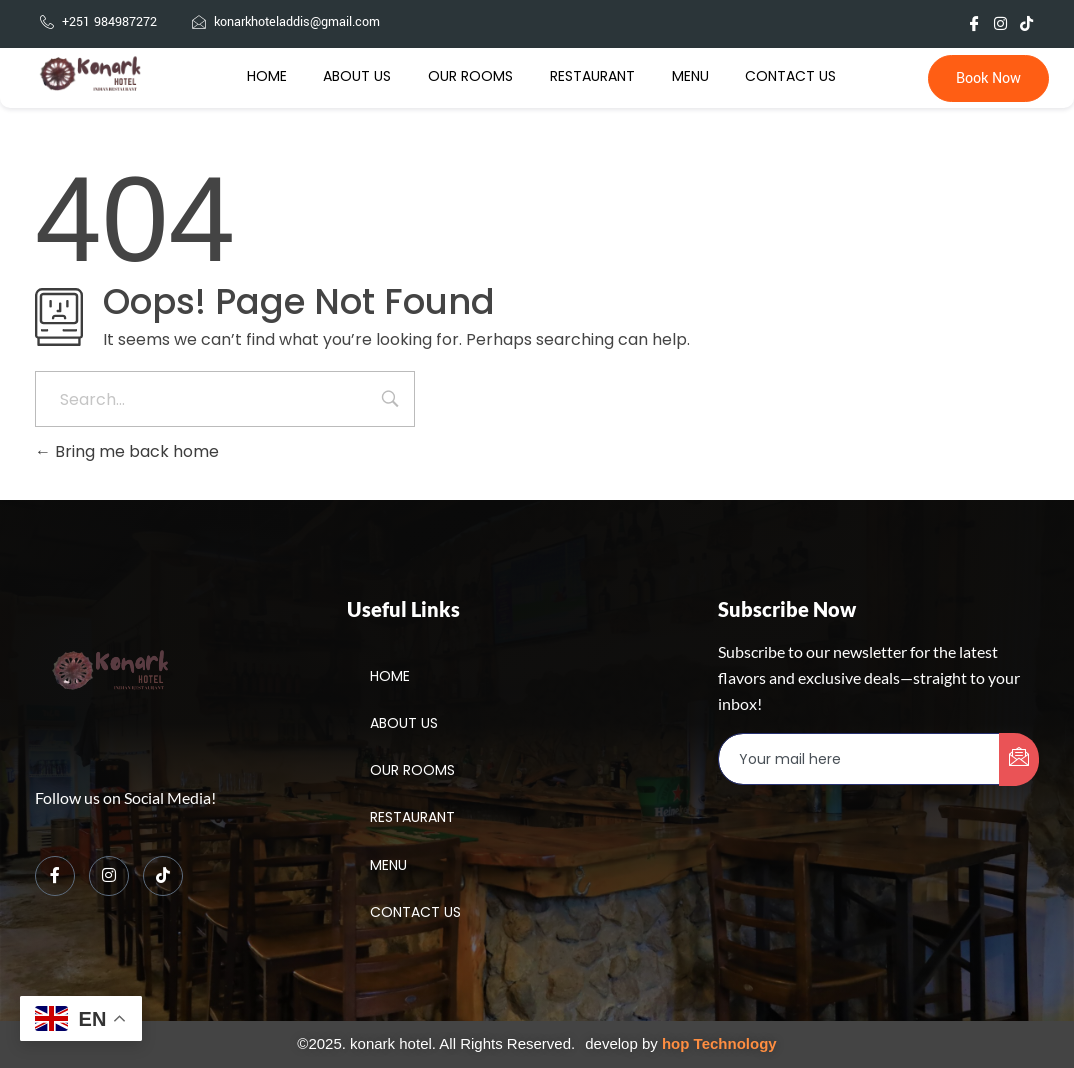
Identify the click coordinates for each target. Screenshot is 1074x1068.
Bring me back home (127, 451)
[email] (859, 759)
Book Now (988, 78)
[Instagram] (109, 876)
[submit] (1019, 759)
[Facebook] (55, 876)
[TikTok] (163, 876)
